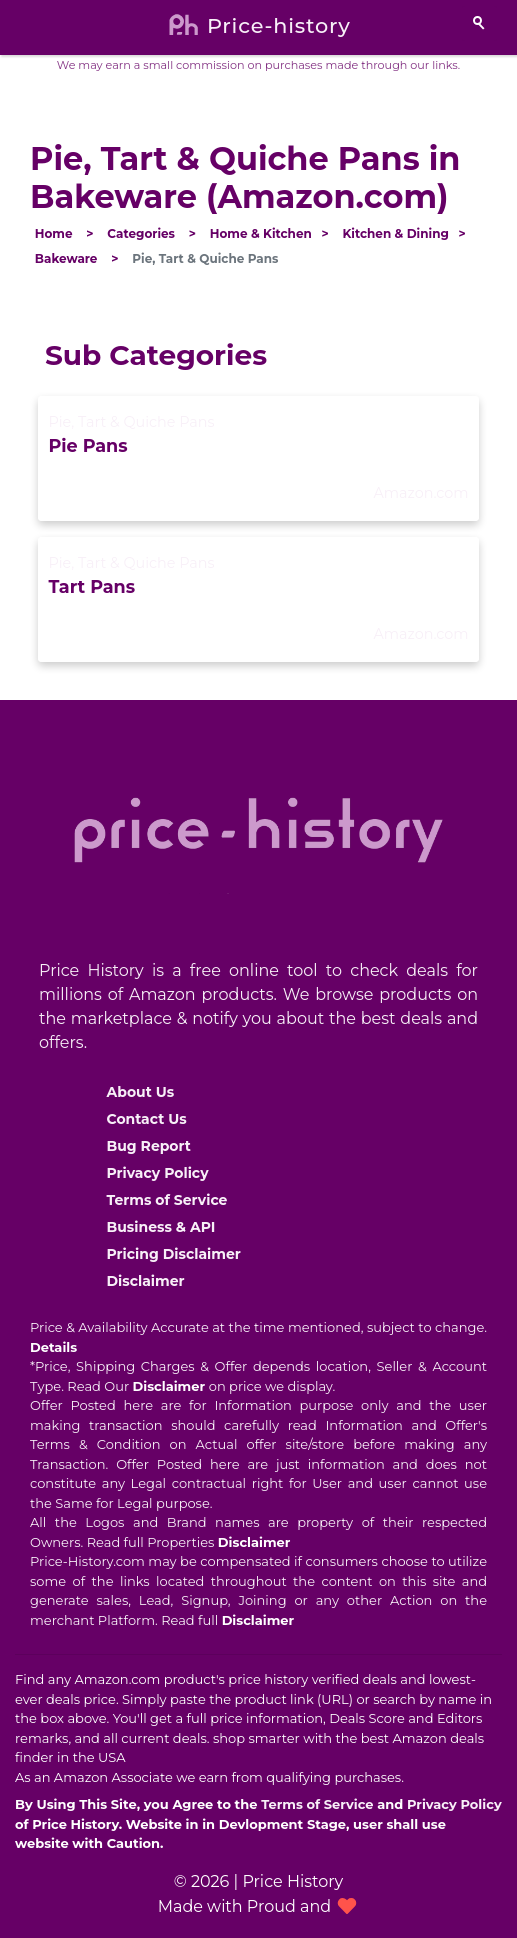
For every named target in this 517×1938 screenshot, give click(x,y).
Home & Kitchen (261, 233)
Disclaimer (146, 1281)
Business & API (161, 1227)
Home (54, 233)
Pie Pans (87, 445)
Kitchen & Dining (395, 233)
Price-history (279, 26)
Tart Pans (91, 586)
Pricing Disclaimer (174, 1254)
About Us (141, 1092)
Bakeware (66, 258)
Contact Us (147, 1119)
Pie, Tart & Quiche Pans (131, 422)
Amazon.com (420, 493)
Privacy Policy (158, 1173)
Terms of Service (167, 1200)
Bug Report (149, 1146)
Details (53, 1347)
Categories (141, 233)
